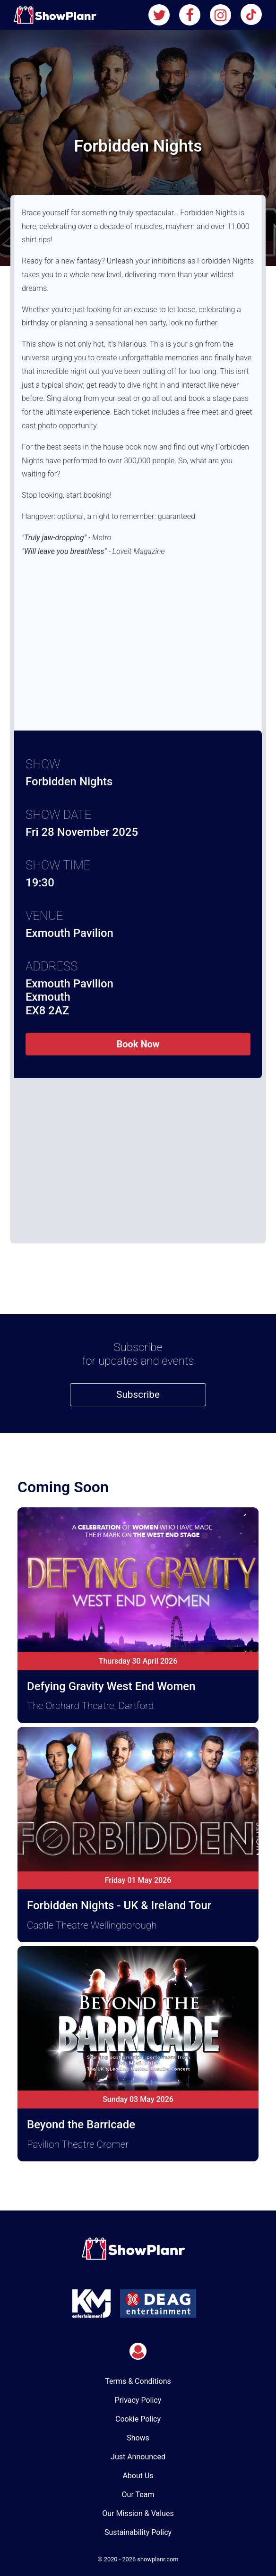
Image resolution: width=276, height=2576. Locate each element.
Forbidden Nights (69, 781)
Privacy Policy (138, 2400)
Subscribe (138, 1394)
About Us (137, 2475)
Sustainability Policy (138, 2532)
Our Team (138, 2494)
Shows (138, 2437)
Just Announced (138, 2456)
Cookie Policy (138, 2418)
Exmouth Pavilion (69, 933)
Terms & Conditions (138, 2381)
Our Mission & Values (137, 2513)
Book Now (137, 1044)
